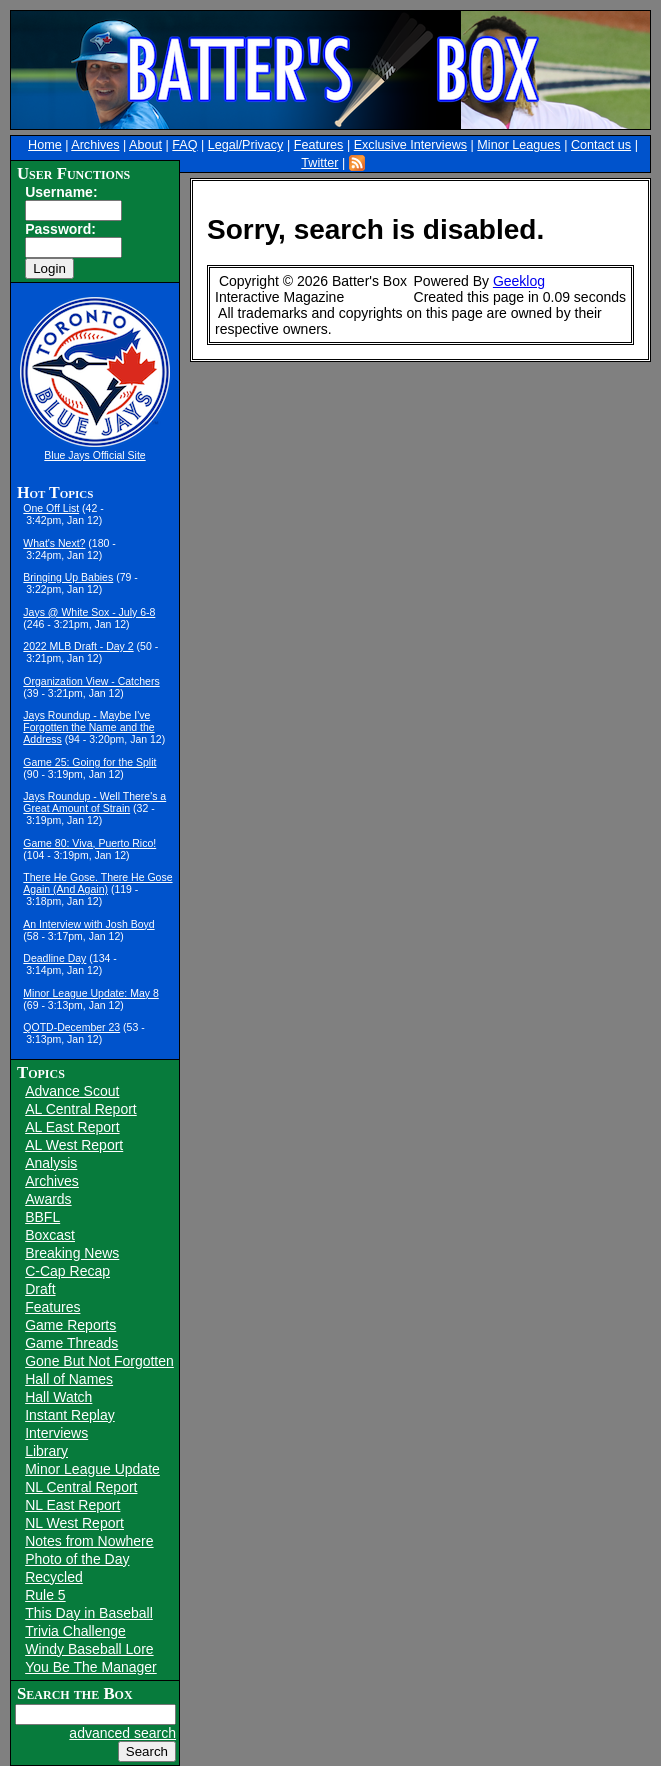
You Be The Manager (91, 1667)
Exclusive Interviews (410, 145)
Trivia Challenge (75, 1631)
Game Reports (70, 1325)
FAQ (184, 145)
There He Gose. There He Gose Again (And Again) (97, 883)
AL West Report (74, 1145)
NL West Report (74, 1523)
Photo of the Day (77, 1559)
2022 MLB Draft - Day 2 (78, 646)
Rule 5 (45, 1595)
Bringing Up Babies (68, 577)
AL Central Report (81, 1109)
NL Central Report (81, 1487)
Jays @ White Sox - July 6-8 (89, 612)
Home (45, 145)
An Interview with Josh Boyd (88, 924)
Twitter (319, 163)
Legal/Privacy (246, 145)
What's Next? (54, 543)
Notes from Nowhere (89, 1541)
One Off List (51, 508)
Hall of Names (69, 1379)
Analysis (51, 1163)
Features (319, 145)
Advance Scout (72, 1091)
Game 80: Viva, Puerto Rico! (89, 843)
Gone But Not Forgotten (99, 1361)
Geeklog (519, 281)
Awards (48, 1199)
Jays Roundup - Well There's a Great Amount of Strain (94, 802)
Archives (95, 145)
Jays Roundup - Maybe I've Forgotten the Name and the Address (88, 727)
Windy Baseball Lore (89, 1649)
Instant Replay (70, 1415)
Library (46, 1451)
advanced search (122, 1733)
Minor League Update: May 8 (90, 993)
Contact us (601, 145)
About (145, 145)
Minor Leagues (518, 145)
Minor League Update (92, 1469)
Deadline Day (54, 958)
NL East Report (72, 1505)
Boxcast (50, 1235)
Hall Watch (58, 1397)
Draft (40, 1289)
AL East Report (72, 1127)
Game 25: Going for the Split (89, 762)
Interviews (56, 1433)
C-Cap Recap (67, 1271)
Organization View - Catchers (91, 681)
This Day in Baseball (89, 1613)
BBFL (42, 1217)
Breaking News (72, 1253)
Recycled (54, 1577)
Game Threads (71, 1343)
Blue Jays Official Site (94, 455)
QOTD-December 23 (71, 1027)
